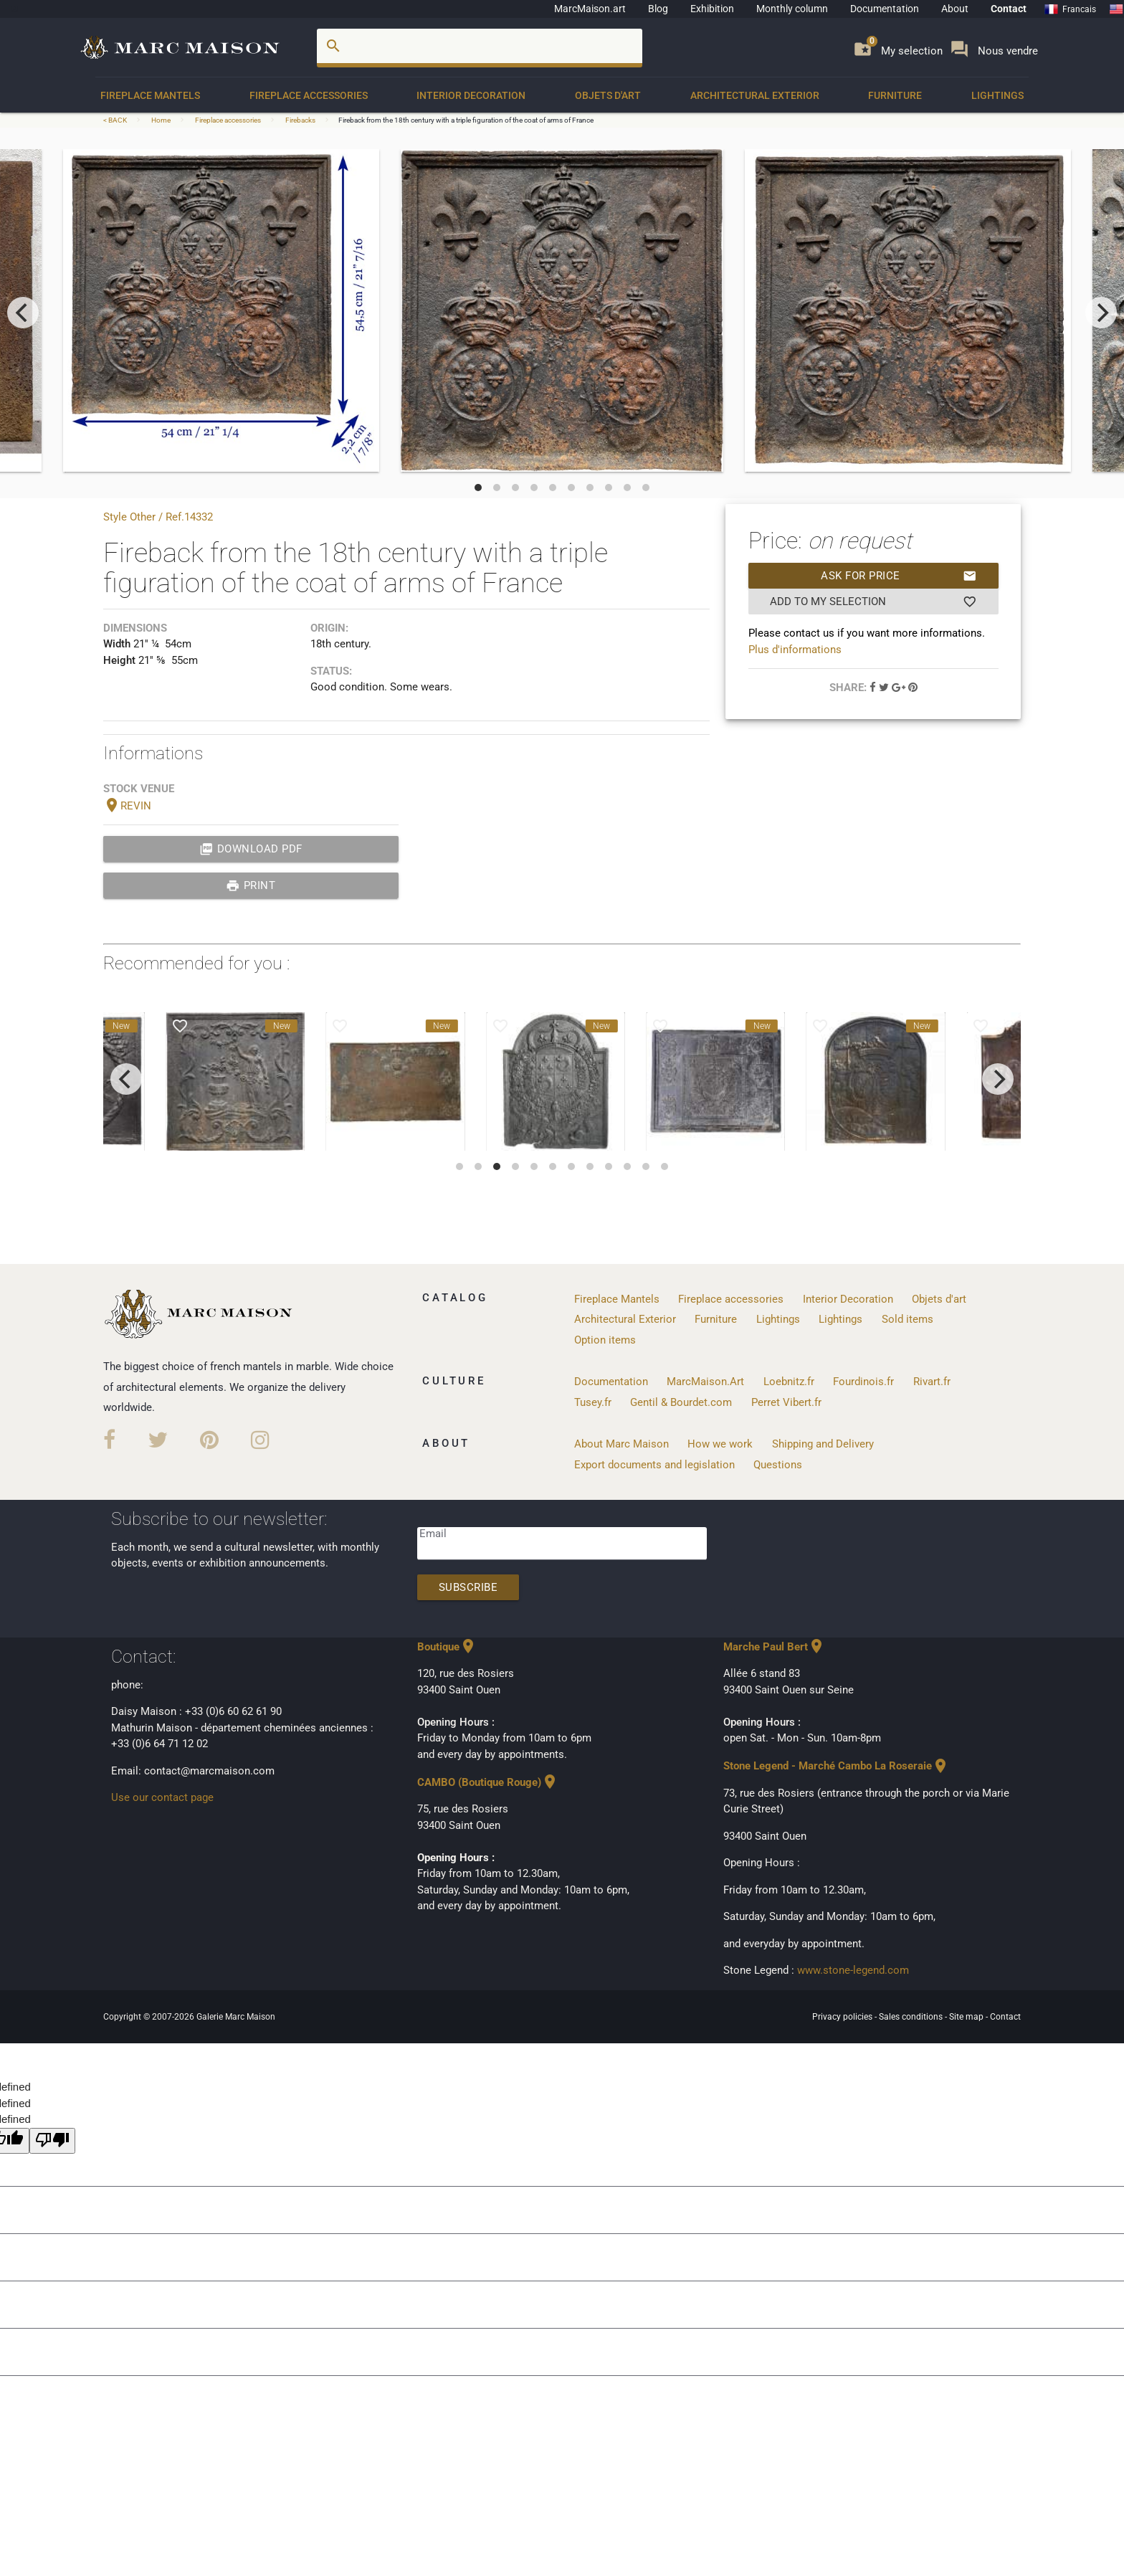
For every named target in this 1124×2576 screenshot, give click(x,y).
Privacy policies (843, 2017)
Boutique (447, 1646)
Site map (967, 2017)
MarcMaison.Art (705, 1381)
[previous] (23, 312)
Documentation (884, 8)
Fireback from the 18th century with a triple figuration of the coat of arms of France (466, 120)
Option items (605, 1340)
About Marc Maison (621, 1443)
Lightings (997, 95)
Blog (658, 8)
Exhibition (712, 8)
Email (433, 1533)
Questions (777, 1464)
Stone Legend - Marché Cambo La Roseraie (836, 1765)
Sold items (907, 1319)
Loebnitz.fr (788, 1381)
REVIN (127, 805)
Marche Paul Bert (774, 1646)
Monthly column (792, 8)
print (250, 885)
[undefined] (52, 2141)
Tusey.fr (592, 1402)
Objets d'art (608, 95)
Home (161, 120)
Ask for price (898, 576)
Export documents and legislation (654, 1464)
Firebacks (300, 120)
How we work (720, 1443)
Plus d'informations (795, 649)
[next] (1101, 312)
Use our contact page (162, 1797)
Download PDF (251, 849)
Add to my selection (873, 601)
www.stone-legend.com (853, 1970)
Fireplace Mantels (150, 95)
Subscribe (468, 1587)
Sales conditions (912, 2017)
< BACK (115, 120)
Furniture (895, 95)
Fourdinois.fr (863, 1381)
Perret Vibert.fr (786, 1402)
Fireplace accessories (308, 95)
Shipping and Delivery (823, 1443)
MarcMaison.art (590, 8)
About (954, 8)
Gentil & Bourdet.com (681, 1402)
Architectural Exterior (754, 95)
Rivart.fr (932, 1381)
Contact (1009, 8)
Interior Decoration (470, 95)
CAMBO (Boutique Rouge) (487, 1782)
